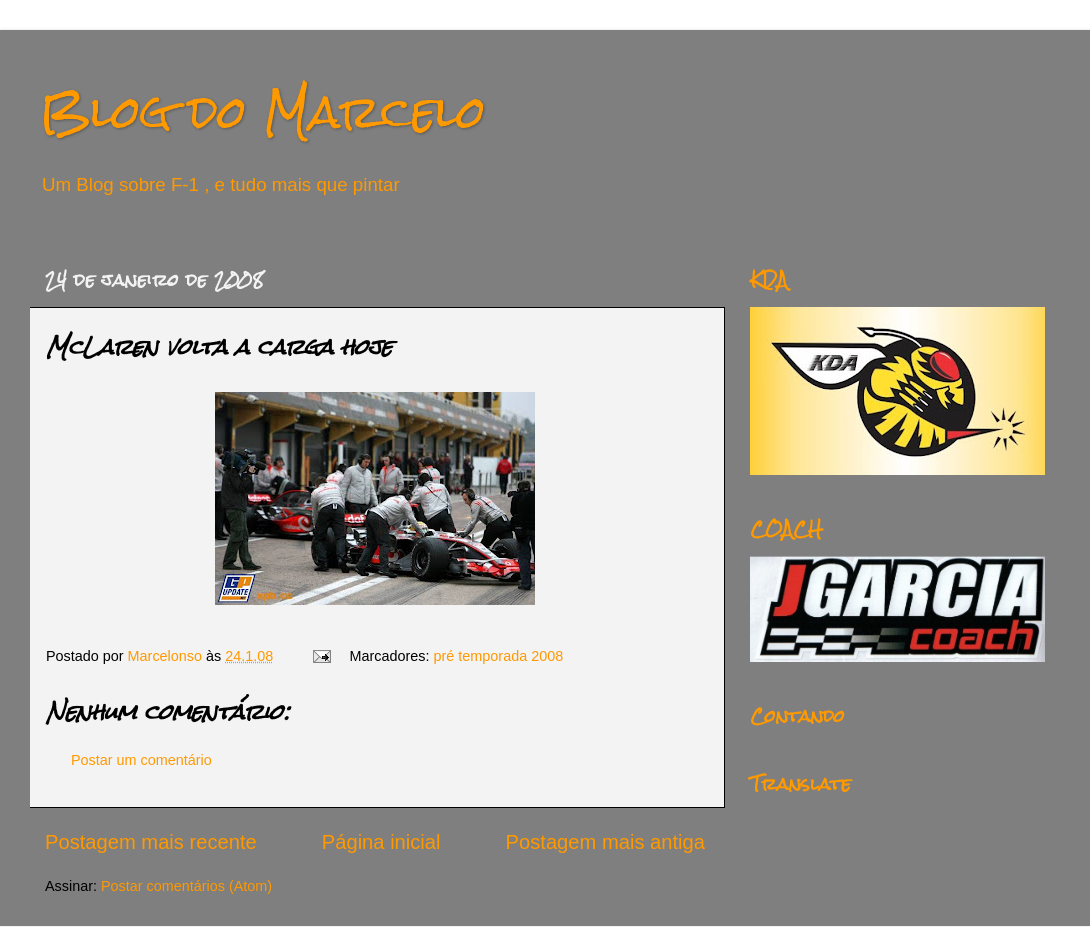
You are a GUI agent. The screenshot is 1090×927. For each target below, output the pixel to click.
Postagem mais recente (151, 842)
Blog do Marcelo (263, 111)
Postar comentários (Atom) (186, 886)
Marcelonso (167, 656)
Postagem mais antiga (605, 842)
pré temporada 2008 (499, 656)
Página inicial (381, 842)
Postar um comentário (141, 760)
